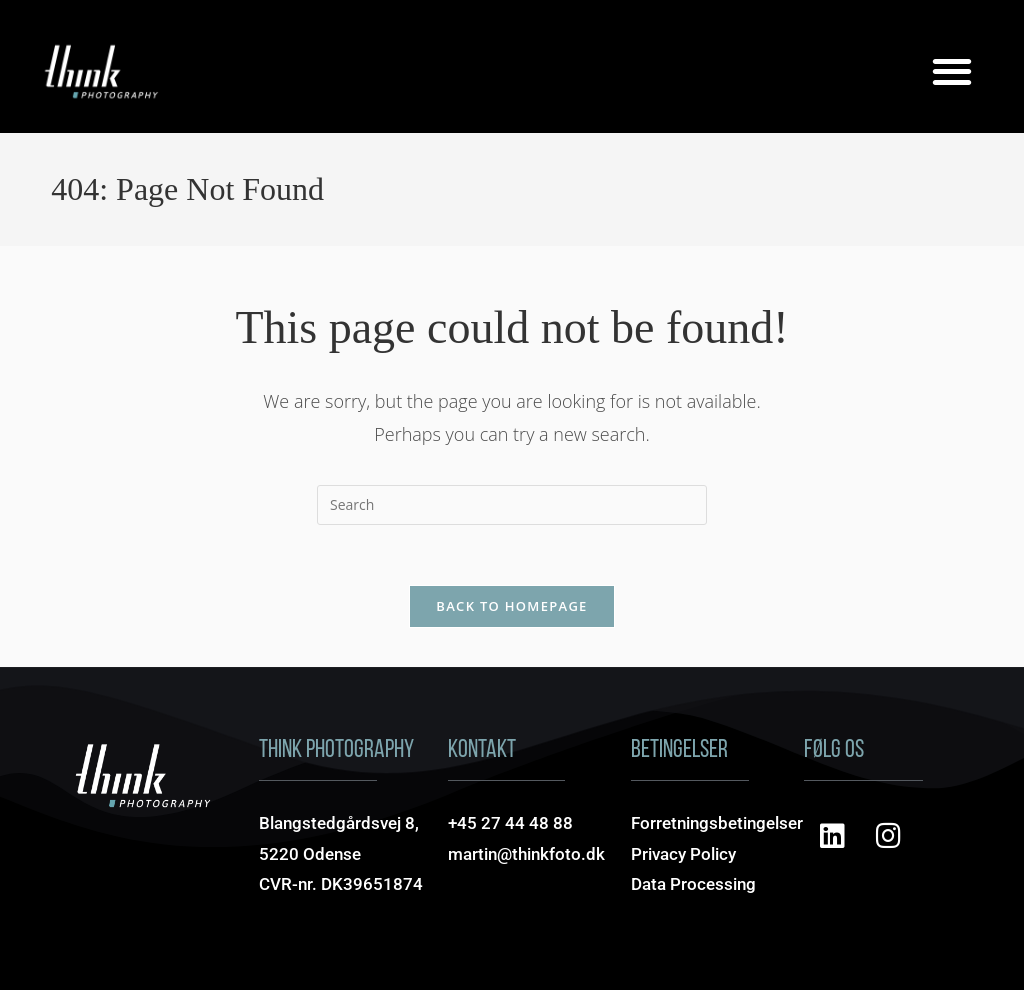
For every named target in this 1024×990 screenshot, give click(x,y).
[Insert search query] (512, 505)
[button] (952, 70)
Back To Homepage (511, 606)
